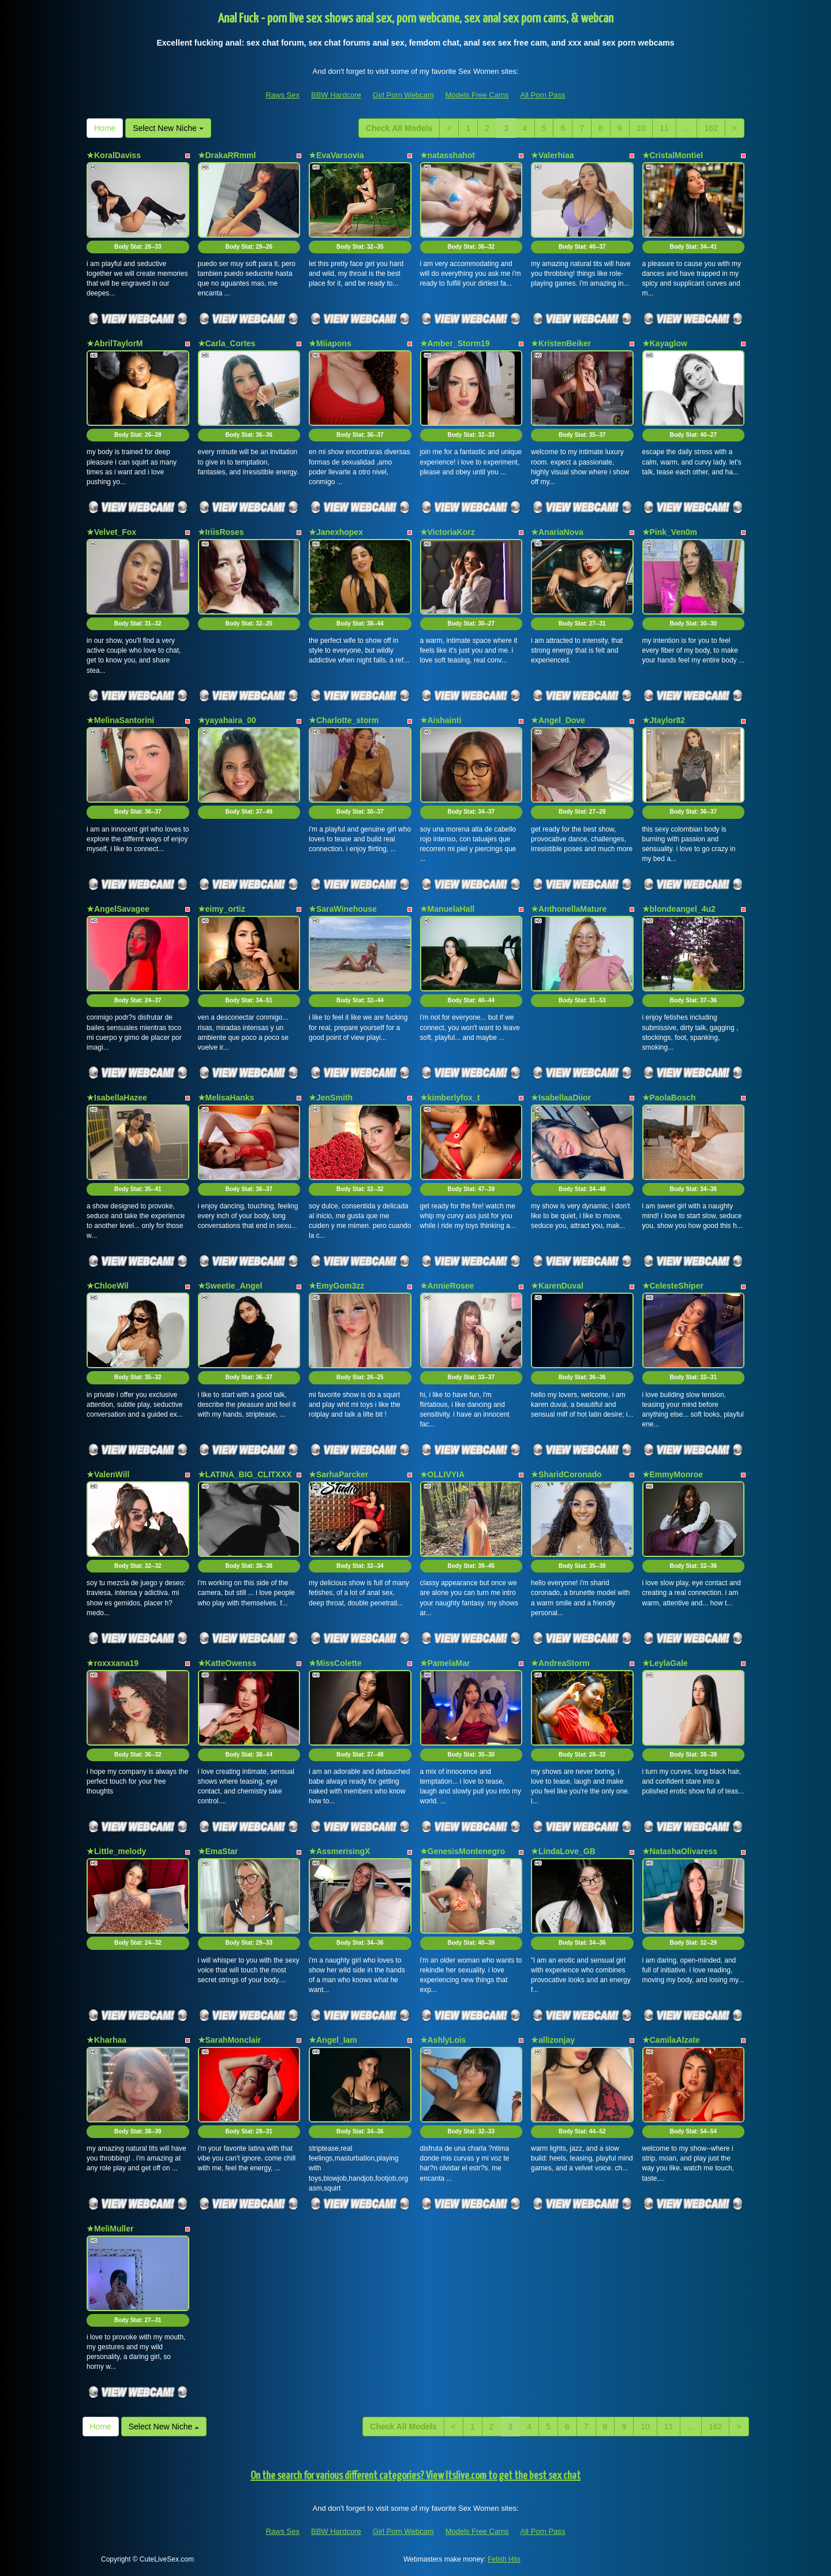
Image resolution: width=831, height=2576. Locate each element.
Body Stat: (138, 247)
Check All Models (399, 128)
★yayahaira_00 (227, 720)
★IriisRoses (221, 532)
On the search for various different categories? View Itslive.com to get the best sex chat (415, 2475)
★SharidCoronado (566, 1474)
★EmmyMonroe (672, 1474)
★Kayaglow (664, 343)
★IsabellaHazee (117, 1097)
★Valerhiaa (552, 155)
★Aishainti (441, 720)
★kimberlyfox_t (450, 1097)
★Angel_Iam (333, 2040)
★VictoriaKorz (447, 532)
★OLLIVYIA (442, 1474)
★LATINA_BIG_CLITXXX (245, 1474)
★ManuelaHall (447, 908)
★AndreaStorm (560, 1663)
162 (710, 128)
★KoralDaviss (114, 155)
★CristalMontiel (672, 155)
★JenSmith (331, 1097)
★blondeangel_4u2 (679, 908)
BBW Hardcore (336, 95)
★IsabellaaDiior (561, 1097)
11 (664, 128)
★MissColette (335, 1663)
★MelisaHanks (226, 1097)
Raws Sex (282, 95)
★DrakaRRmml (227, 155)
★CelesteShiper (672, 1285)
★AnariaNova (557, 532)
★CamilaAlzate (671, 2040)
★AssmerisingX (339, 1851)
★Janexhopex (336, 532)
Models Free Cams (477, 95)
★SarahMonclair (229, 2040)
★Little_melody (116, 1851)
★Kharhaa (106, 2040)
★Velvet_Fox (111, 532)
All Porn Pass (542, 95)
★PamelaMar (445, 1663)
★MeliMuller (110, 2228)
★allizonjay (553, 2040)
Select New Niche (168, 128)
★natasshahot (447, 155)
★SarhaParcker (338, 1474)
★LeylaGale (665, 1663)
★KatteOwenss (227, 1663)
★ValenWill (108, 1474)
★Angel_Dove (558, 720)
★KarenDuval (557, 1285)
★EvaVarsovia (336, 155)
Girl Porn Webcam (403, 95)
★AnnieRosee (447, 1285)
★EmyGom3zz (336, 1285)
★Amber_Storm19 (455, 343)
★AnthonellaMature (569, 908)
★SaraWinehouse (343, 908)
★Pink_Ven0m (670, 532)
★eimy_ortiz (221, 908)
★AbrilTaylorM (115, 343)
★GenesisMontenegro (463, 1851)
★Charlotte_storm (344, 720)
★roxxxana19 (112, 1663)
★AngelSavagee (118, 908)
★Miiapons (330, 343)
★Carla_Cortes (227, 343)
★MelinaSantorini (120, 720)
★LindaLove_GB (563, 1851)
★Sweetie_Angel (230, 1285)
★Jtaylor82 (663, 720)
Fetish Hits (504, 2559)
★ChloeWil (108, 1285)
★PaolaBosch (669, 1097)
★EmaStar (218, 1851)
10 (641, 128)
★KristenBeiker (561, 343)
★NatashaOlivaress (680, 1851)
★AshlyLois (443, 2040)
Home (104, 128)
